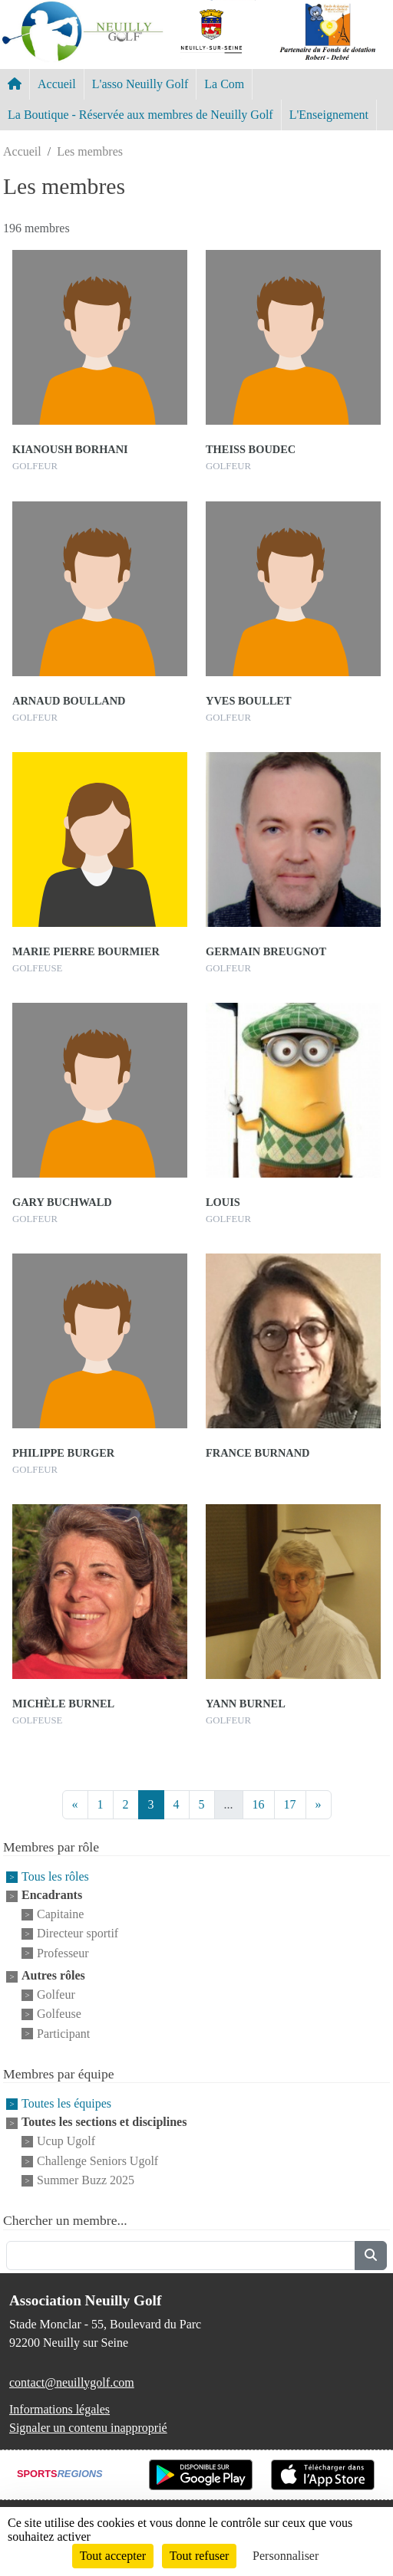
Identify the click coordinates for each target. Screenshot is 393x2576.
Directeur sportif (77, 1933)
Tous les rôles (55, 1876)
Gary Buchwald (62, 1202)
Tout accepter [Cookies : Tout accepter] (113, 2555)
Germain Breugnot (266, 951)
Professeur (63, 1953)
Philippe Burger (63, 1453)
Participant (63, 2033)
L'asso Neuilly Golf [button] (140, 83)
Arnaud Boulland (69, 701)
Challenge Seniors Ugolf (97, 2160)
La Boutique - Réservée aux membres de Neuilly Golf (140, 114)
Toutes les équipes (66, 2103)
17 (290, 1804)
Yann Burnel (246, 1703)
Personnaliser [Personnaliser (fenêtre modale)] (286, 2555)
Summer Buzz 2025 (85, 2180)
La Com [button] (224, 83)
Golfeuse (59, 2014)
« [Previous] (75, 1804)
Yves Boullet (249, 701)
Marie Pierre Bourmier (86, 951)
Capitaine (60, 1914)
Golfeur (56, 1994)
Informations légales (59, 2409)
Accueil (57, 83)
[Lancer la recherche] (371, 2255)
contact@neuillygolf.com (71, 2382)
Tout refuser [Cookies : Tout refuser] (200, 2555)
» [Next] (318, 1804)
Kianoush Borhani (70, 449)
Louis (223, 1202)
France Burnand (258, 1453)
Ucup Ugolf (66, 2141)
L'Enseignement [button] (328, 114)
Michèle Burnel (63, 1703)
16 (259, 1804)
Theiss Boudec (251, 449)
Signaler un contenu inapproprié (88, 2427)
